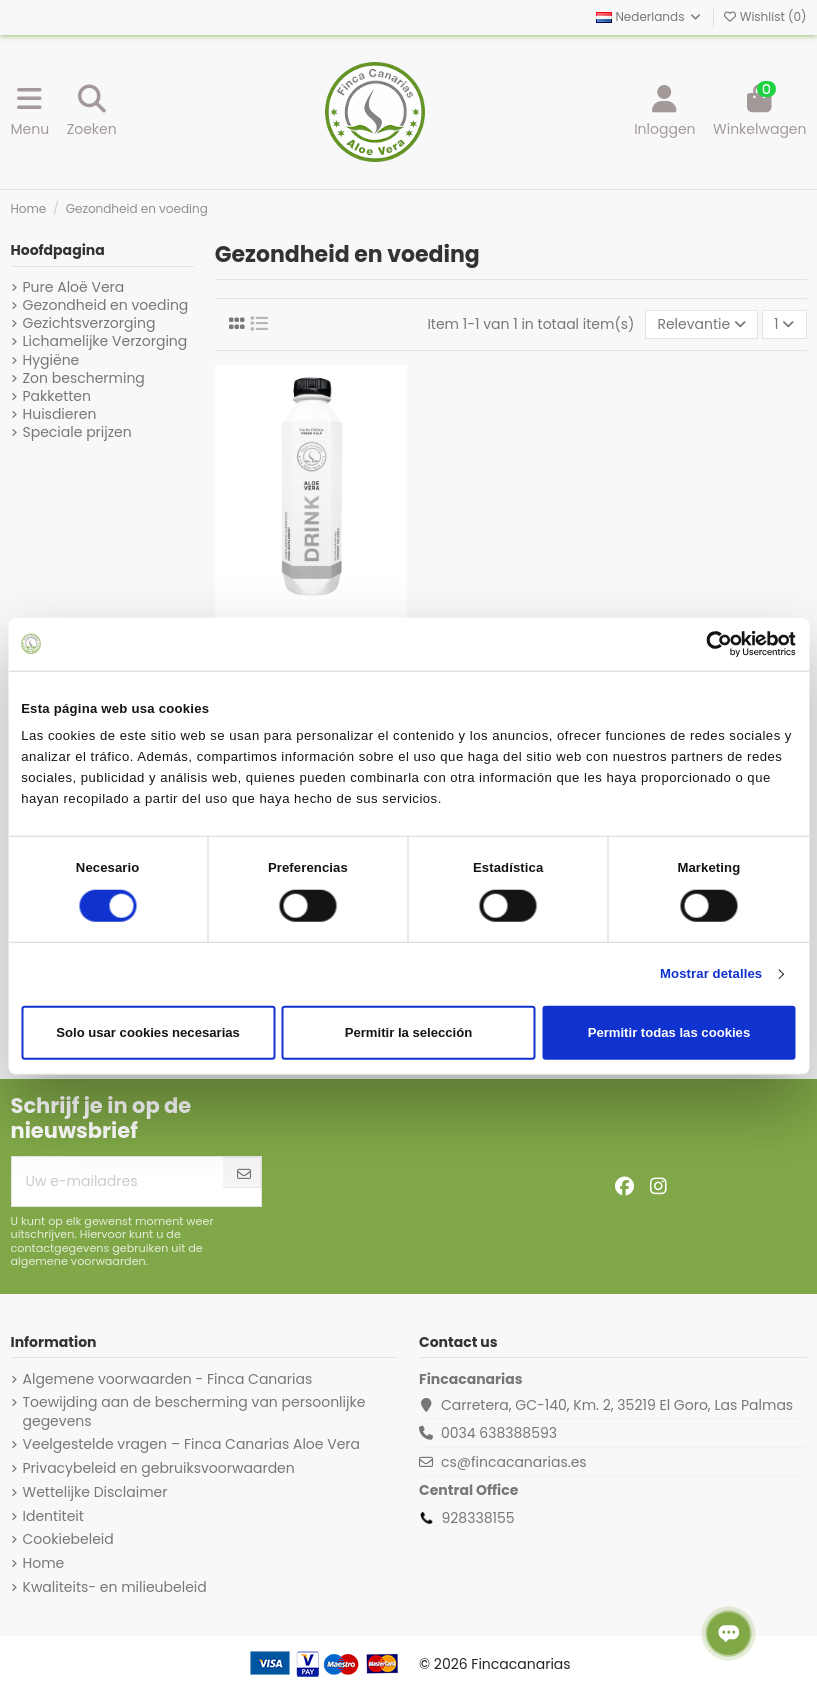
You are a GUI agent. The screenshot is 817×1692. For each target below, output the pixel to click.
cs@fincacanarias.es (514, 1462)
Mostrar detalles (711, 973)
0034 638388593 (499, 1433)
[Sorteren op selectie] (701, 324)
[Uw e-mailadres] (118, 1181)
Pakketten (57, 396)
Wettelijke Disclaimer (95, 1492)
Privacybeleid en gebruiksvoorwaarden (159, 1468)
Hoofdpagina (58, 250)
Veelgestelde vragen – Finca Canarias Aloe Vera (192, 1444)
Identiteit (53, 1516)
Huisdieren (60, 414)
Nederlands (649, 16)
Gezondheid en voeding (106, 305)
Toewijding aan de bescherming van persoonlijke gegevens (194, 1411)
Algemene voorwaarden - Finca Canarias (168, 1379)
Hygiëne (51, 360)
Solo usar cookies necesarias (148, 1032)
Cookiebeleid (68, 1539)
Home (44, 1563)
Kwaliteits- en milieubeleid (115, 1587)
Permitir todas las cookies (669, 1032)
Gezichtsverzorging (89, 323)
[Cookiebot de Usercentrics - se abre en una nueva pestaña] (708, 644)
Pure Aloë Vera (74, 287)
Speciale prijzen (77, 432)
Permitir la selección (409, 1032)
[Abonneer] (244, 1174)
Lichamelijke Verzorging (105, 341)
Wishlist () (765, 16)
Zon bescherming (84, 378)
